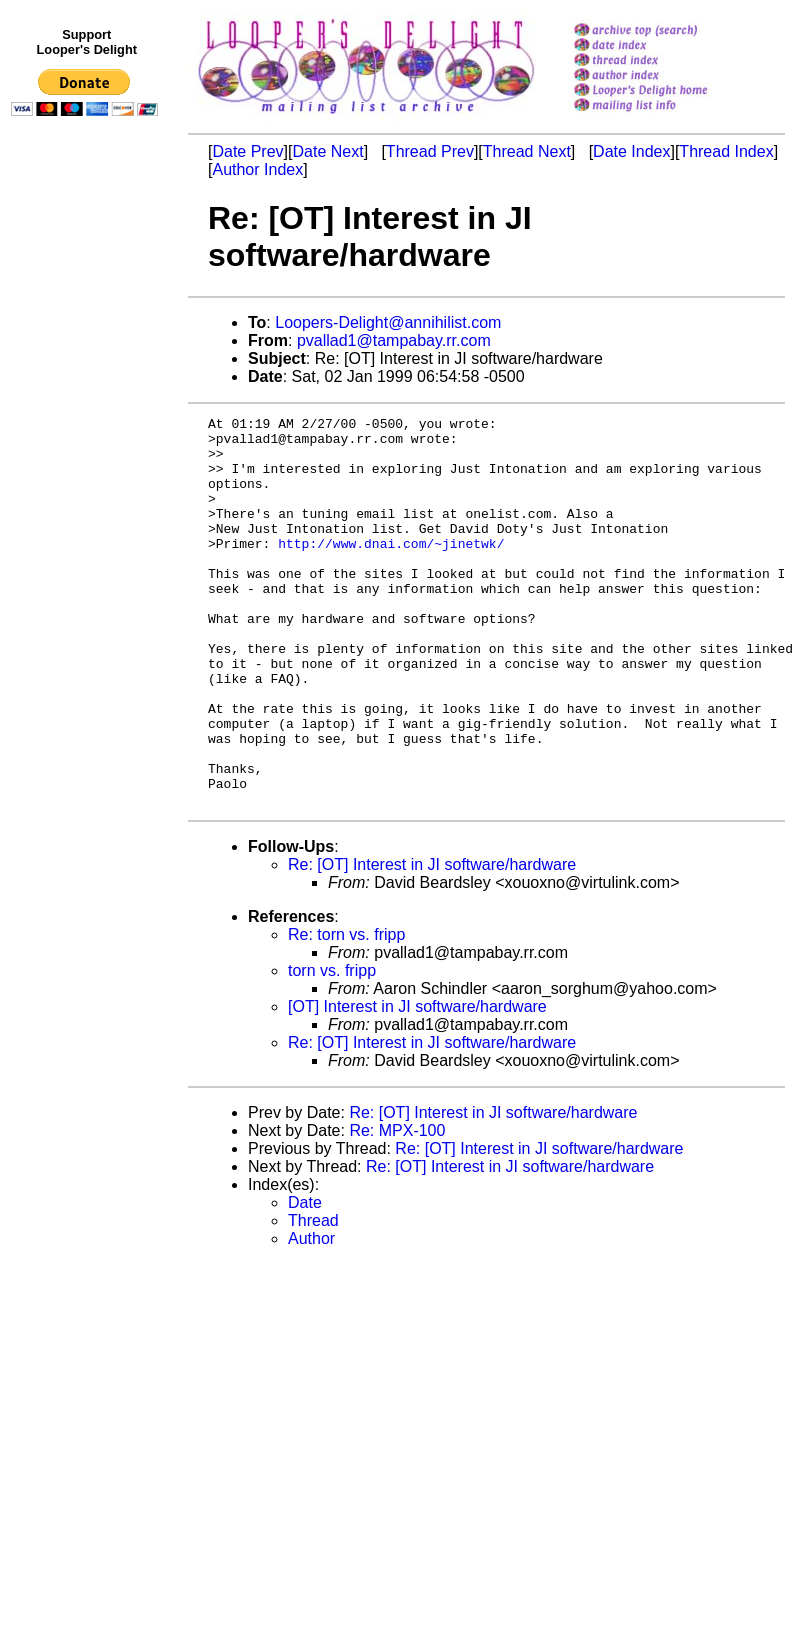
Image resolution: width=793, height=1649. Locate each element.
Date (305, 1280)
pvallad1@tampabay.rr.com (394, 340)
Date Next (327, 151)
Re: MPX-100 (397, 1208)
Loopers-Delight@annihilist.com (388, 322)
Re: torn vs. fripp (346, 1012)
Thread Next (527, 151)
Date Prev (247, 151)
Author (311, 1316)
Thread (313, 1298)
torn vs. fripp (332, 1048)
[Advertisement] (88, 537)
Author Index (257, 169)
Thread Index (726, 151)
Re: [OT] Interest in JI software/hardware (432, 942)
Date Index (631, 151)
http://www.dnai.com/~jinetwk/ (391, 570)
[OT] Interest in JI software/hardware (417, 1084)
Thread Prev (430, 151)
